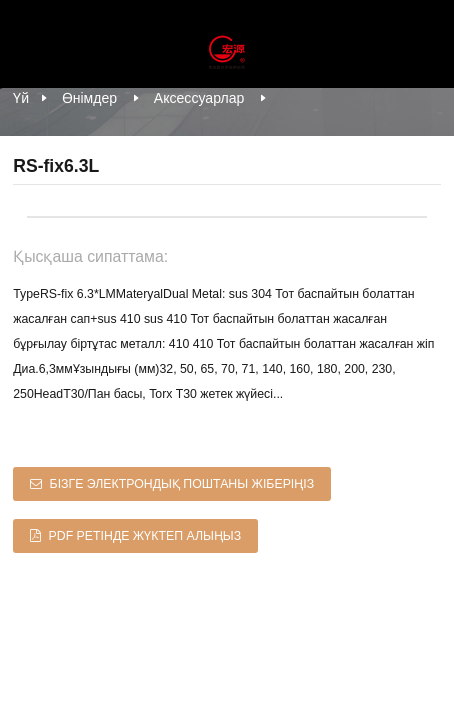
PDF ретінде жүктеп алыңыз (145, 536)
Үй (21, 98)
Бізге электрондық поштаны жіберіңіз (182, 484)
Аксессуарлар (199, 98)
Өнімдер (89, 98)
